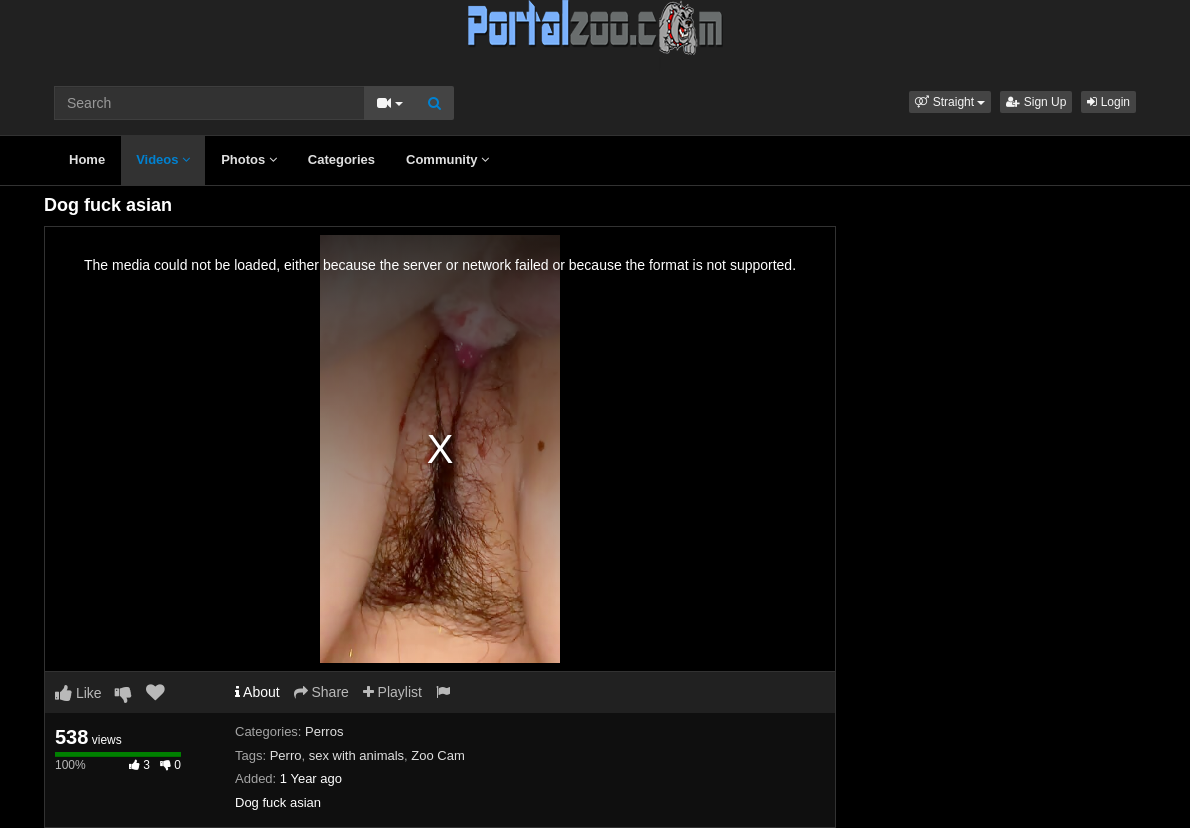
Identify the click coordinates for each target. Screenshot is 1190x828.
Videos (163, 159)
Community (447, 159)
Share (321, 692)
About (257, 692)
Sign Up (1036, 102)
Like (78, 693)
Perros (324, 731)
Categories (341, 159)
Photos (249, 159)
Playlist (392, 692)
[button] (950, 102)
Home (87, 159)
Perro (286, 755)
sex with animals (356, 755)
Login (1108, 102)
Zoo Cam (437, 755)
